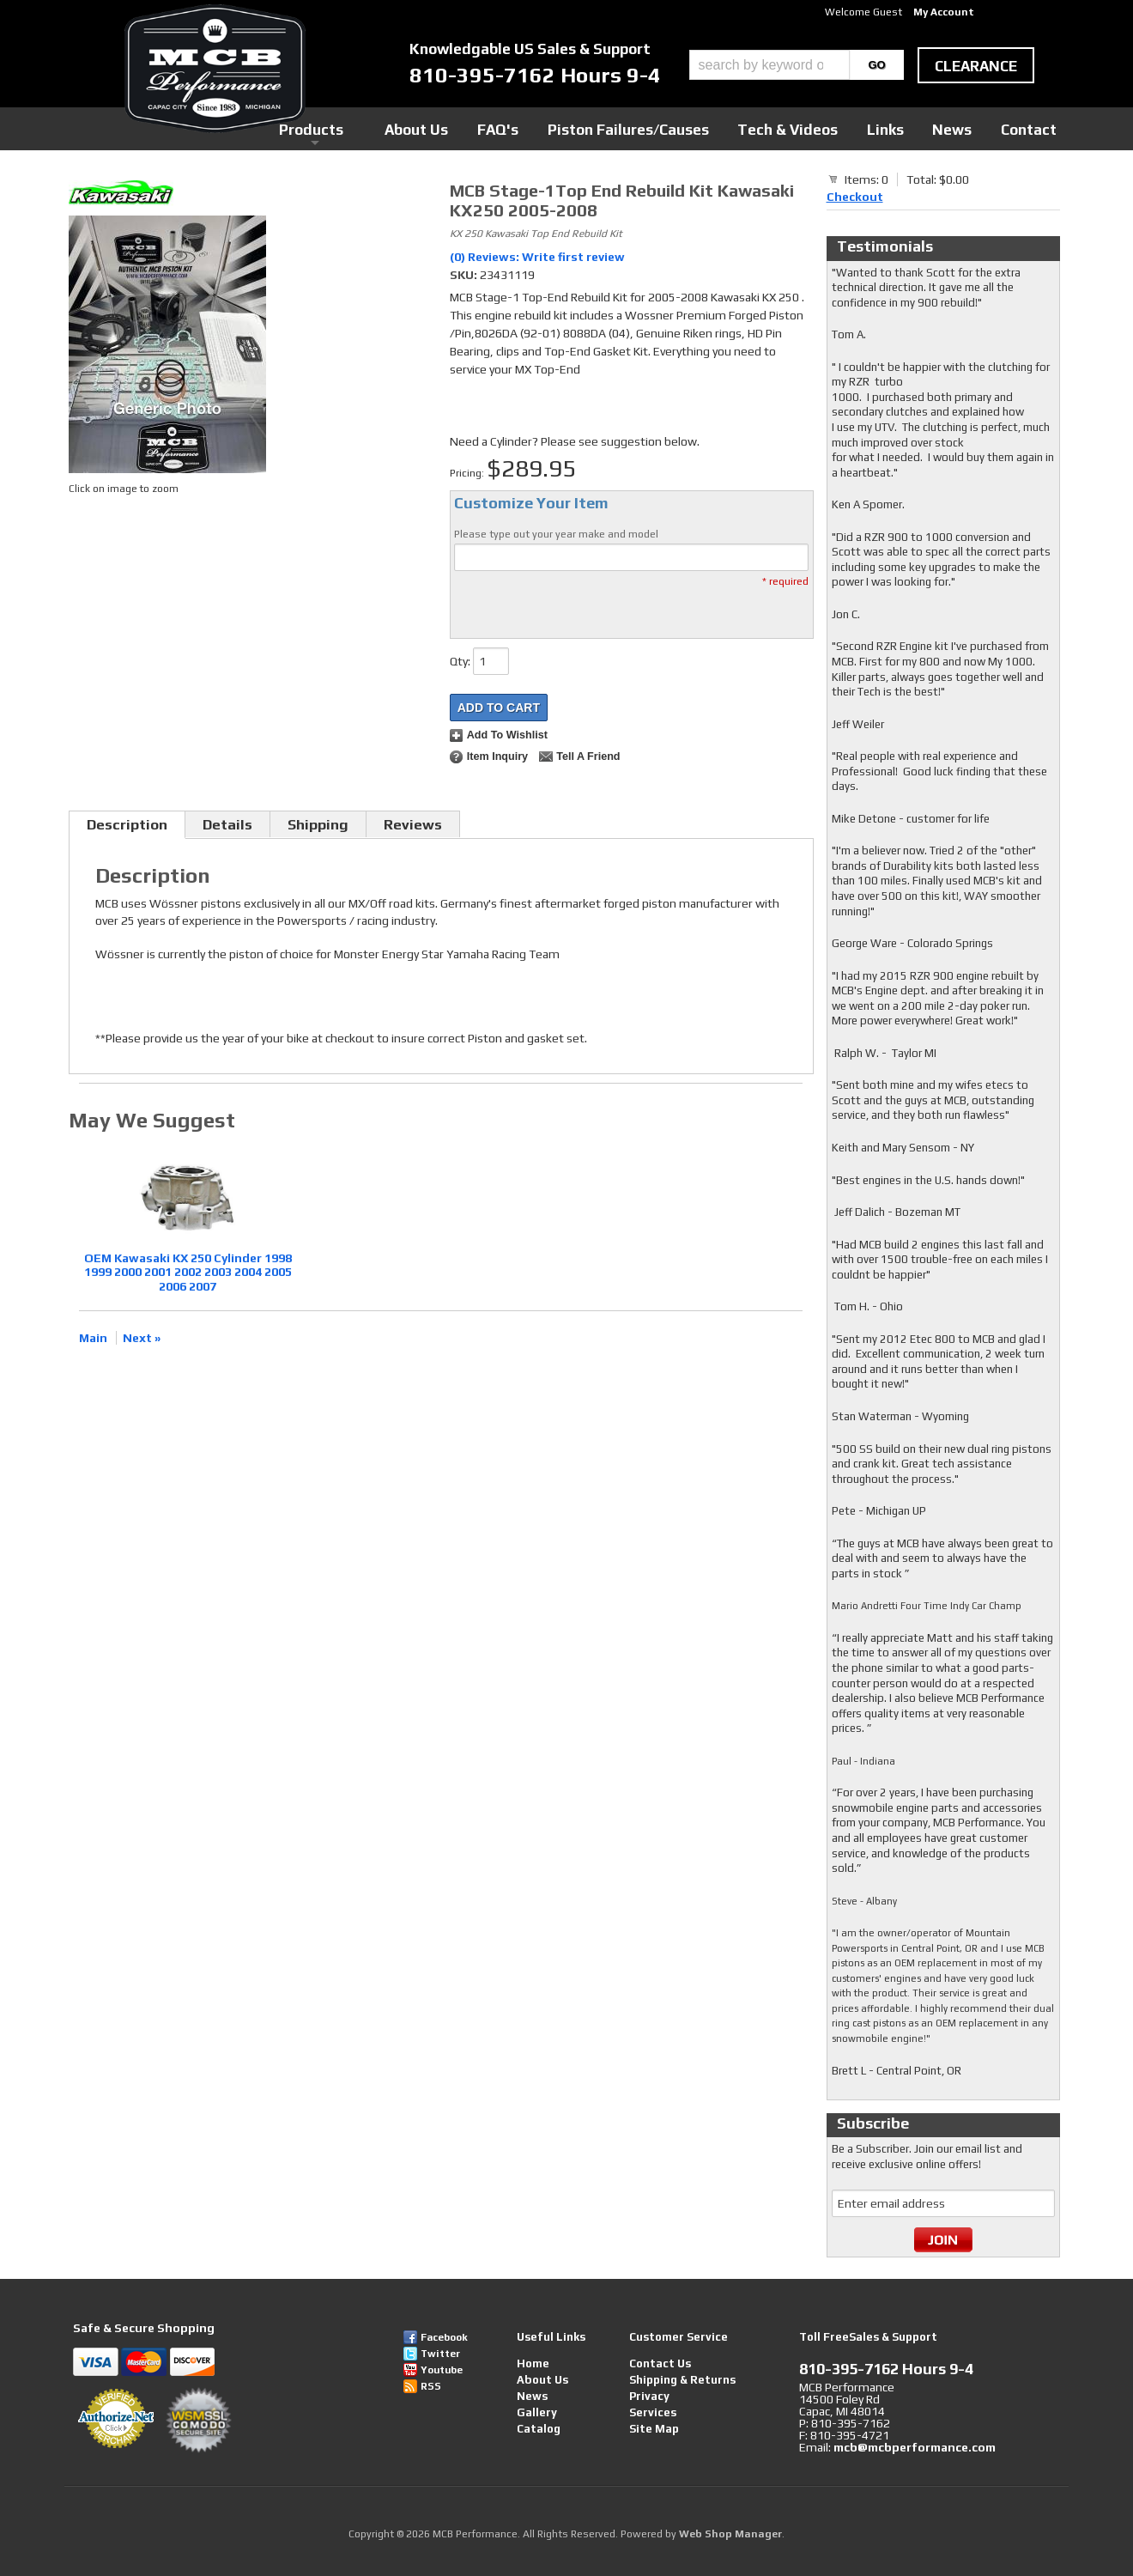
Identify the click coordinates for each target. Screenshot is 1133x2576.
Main (93, 1338)
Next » (142, 1338)
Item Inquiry (497, 756)
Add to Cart (498, 707)
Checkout (855, 197)
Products (487, 128)
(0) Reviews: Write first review (537, 257)
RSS (431, 2386)
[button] (796, 65)
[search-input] (769, 65)
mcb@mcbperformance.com (914, 2447)
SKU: (465, 275)
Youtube (442, 2370)
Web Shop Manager (730, 2534)
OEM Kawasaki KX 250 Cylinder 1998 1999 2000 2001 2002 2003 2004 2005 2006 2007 (188, 1272)
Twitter (440, 2354)
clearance (976, 66)
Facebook (444, 2337)
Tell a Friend (588, 756)
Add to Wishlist (507, 735)
